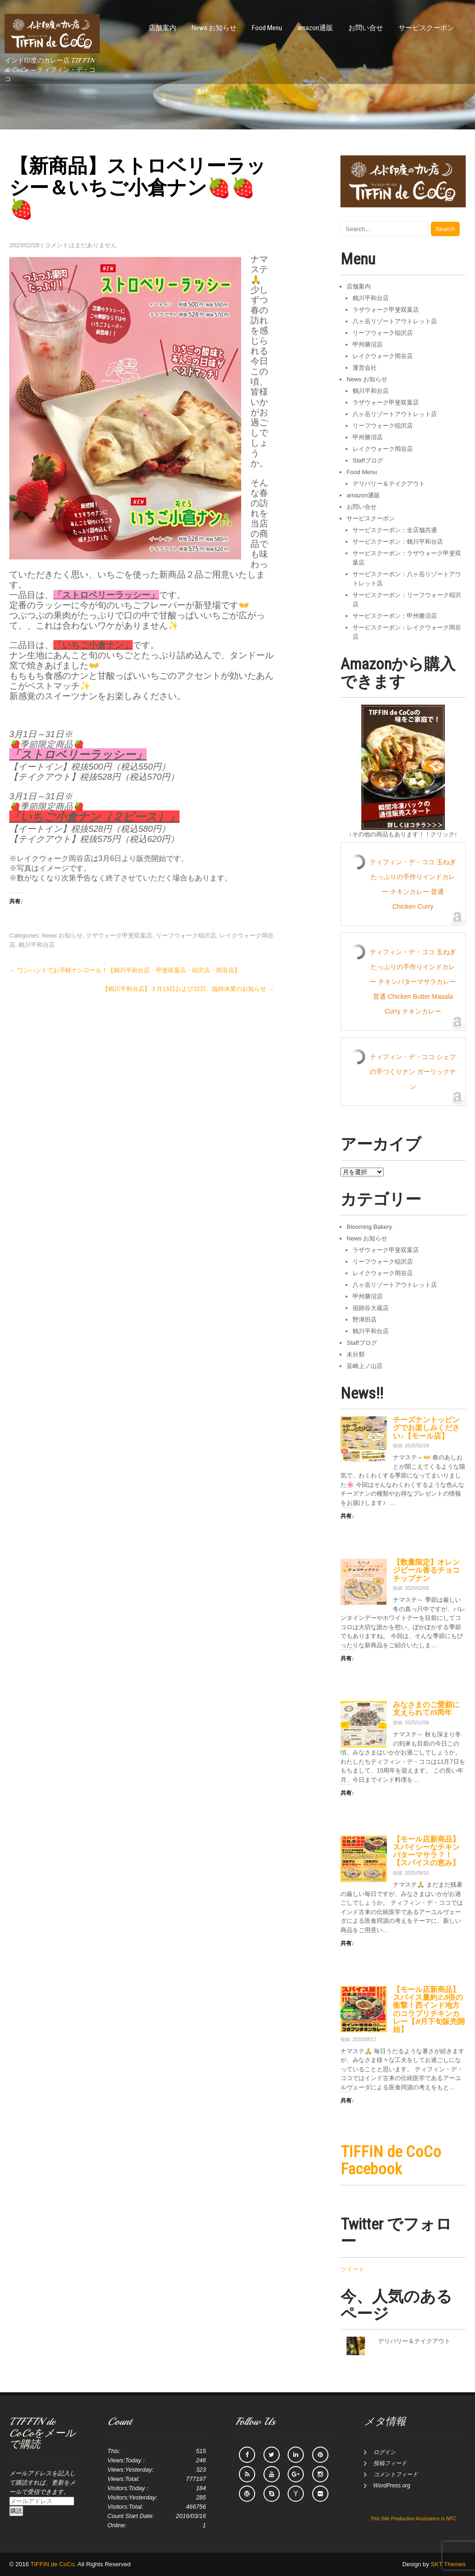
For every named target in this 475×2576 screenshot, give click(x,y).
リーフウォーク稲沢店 (186, 935)
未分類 (356, 1354)
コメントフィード (395, 2474)
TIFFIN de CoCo (53, 2564)
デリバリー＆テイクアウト (389, 483)
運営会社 (365, 367)
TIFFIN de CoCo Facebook (390, 2160)
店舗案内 (162, 28)
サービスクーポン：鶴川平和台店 (398, 541)
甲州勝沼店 (368, 344)
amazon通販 (315, 28)
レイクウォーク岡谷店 (383, 356)
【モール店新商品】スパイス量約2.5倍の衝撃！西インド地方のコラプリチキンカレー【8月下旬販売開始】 (429, 2009)
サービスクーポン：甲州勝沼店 (395, 615)
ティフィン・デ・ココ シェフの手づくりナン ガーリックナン (413, 1071)
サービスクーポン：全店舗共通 (395, 530)
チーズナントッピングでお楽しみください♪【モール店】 (426, 1427)
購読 (16, 2510)
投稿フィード (390, 2463)
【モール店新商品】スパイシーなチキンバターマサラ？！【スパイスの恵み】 (426, 1851)
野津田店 (365, 1319)
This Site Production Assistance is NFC (413, 2518)
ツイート (352, 2269)
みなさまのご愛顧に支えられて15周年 (426, 1708)
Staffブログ (368, 460)
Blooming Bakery (369, 1226)
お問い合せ (365, 28)
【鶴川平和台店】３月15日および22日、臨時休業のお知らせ (188, 988)
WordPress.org (392, 2485)
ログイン (384, 2452)
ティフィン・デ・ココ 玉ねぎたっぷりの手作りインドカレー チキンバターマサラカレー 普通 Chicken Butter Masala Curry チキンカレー (413, 981)
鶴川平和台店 (37, 944)
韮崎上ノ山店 (365, 1365)
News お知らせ (214, 28)
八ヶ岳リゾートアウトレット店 (395, 321)
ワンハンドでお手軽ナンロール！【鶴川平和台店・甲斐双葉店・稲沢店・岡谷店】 (124, 970)
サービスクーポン (426, 28)
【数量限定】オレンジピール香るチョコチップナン (426, 1570)
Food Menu (267, 28)
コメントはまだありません (81, 245)
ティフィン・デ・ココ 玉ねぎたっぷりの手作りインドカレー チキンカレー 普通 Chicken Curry (413, 884)
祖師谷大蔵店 (371, 1307)
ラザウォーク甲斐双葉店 (119, 935)
